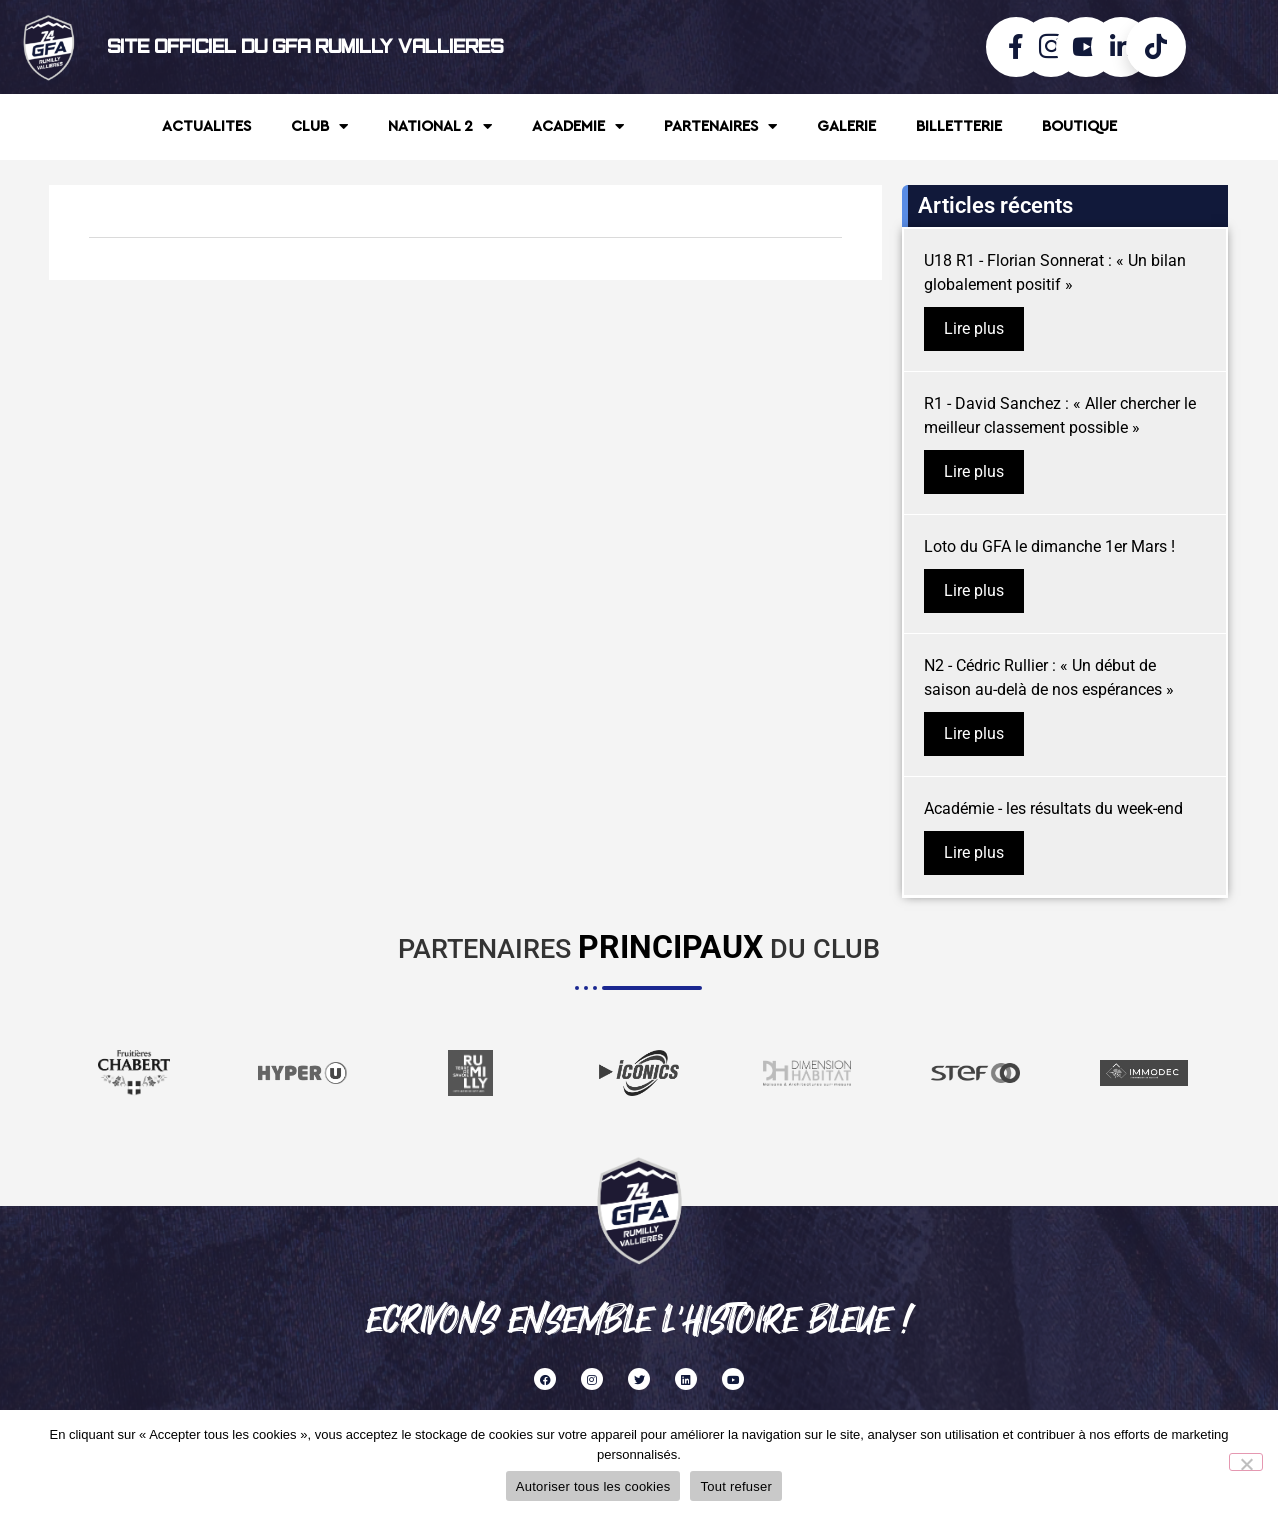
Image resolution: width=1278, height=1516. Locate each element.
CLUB (319, 126)
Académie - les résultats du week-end (1053, 808)
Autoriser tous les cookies (593, 1486)
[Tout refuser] (1246, 1462)
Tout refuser (736, 1486)
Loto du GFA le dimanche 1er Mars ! (1049, 546)
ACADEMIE (578, 126)
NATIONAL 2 (440, 126)
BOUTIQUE (1079, 126)
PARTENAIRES (720, 126)
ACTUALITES (206, 126)
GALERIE (846, 126)
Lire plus (974, 328)
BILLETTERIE (959, 126)
